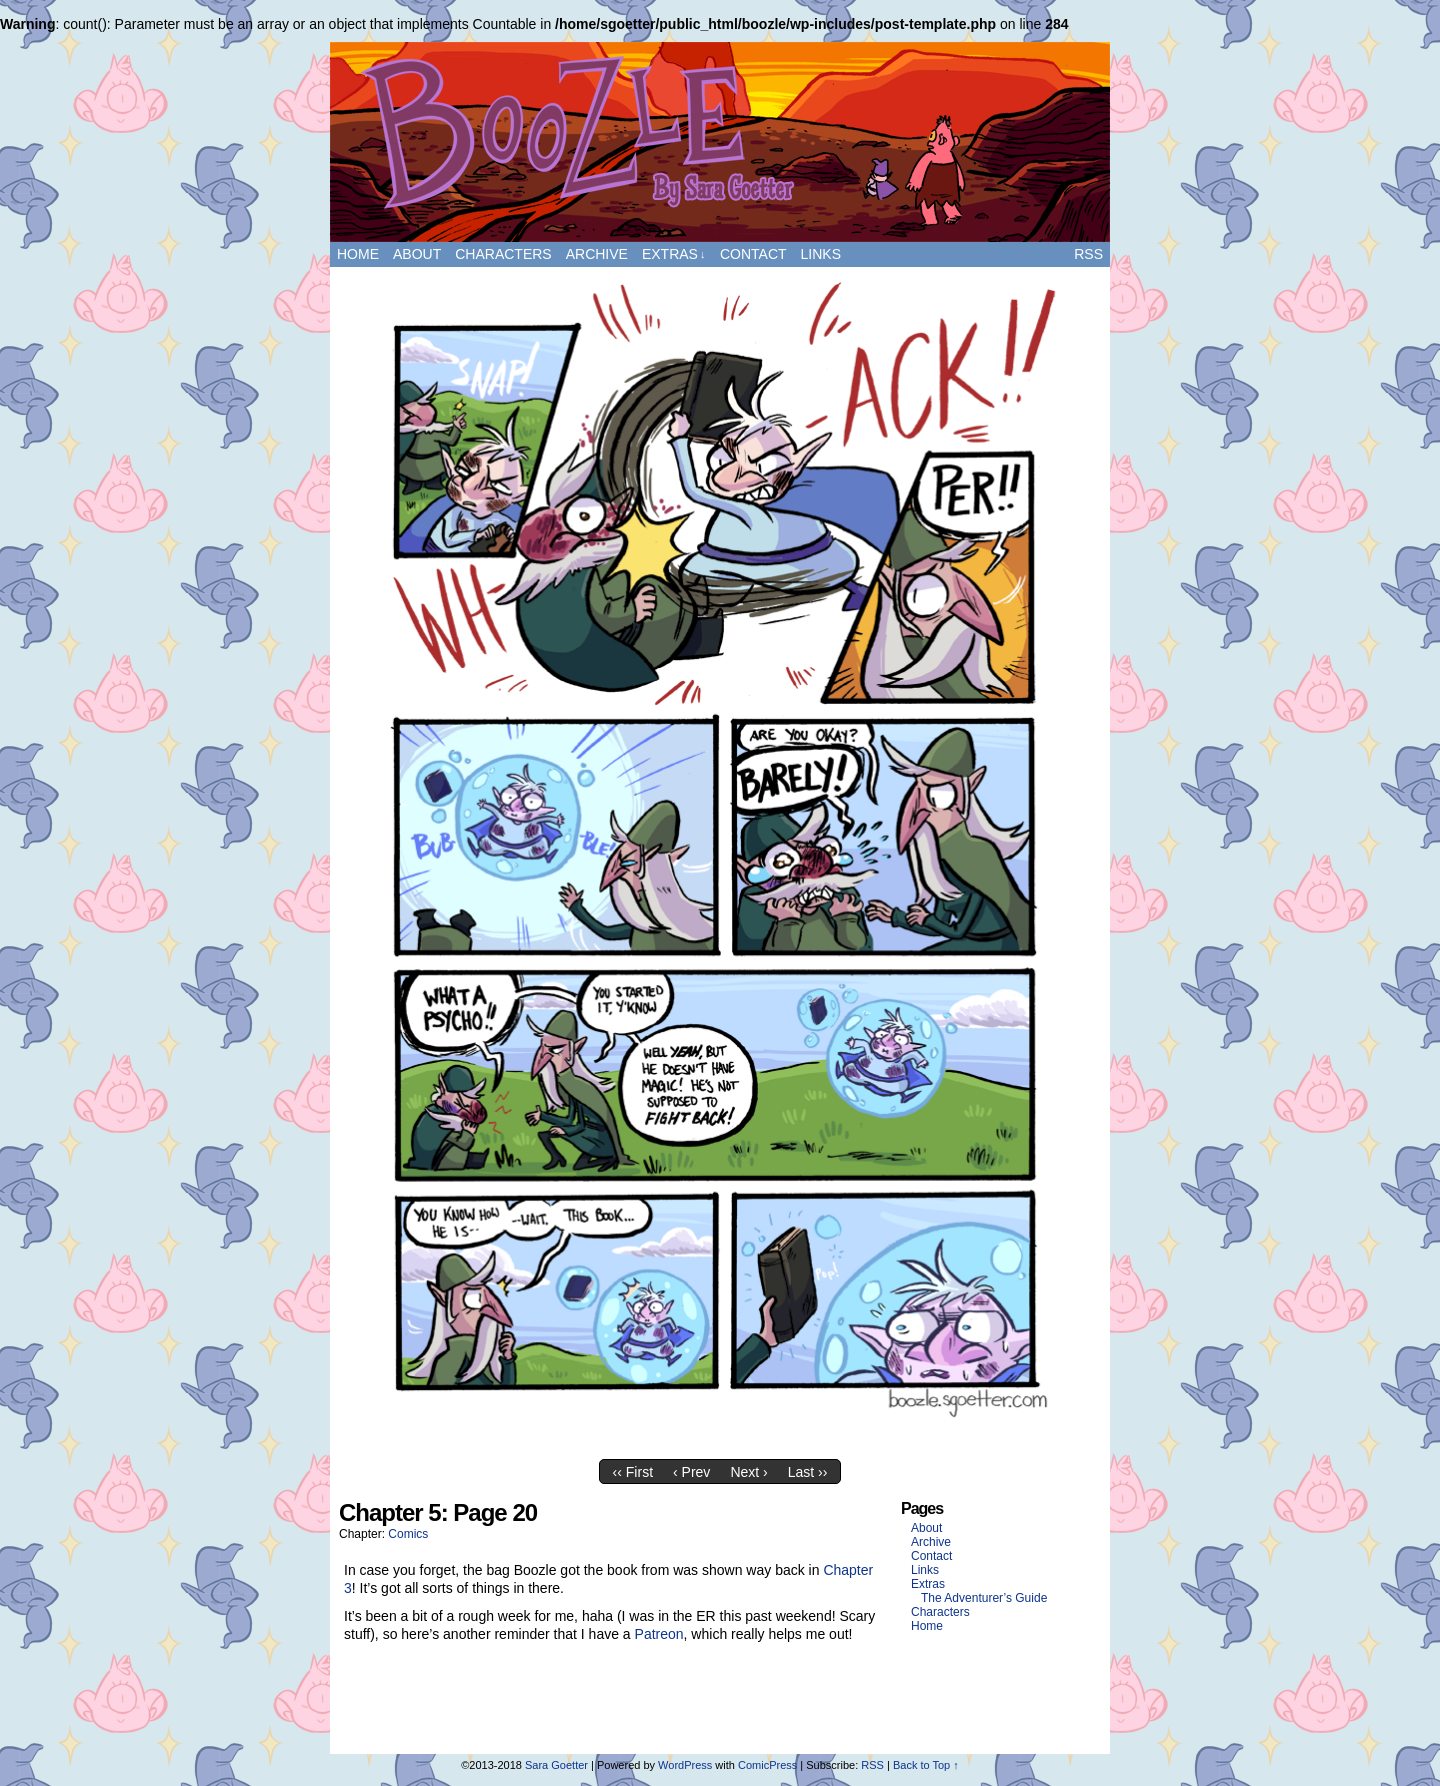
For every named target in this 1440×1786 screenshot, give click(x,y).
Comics (408, 1534)
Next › (748, 1472)
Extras (674, 254)
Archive (597, 254)
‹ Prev (691, 1472)
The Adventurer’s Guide (984, 1598)
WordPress (685, 1765)
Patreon (659, 1634)
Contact (753, 254)
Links (821, 254)
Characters (503, 254)
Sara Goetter (556, 1765)
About (417, 254)
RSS (1088, 254)
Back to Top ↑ (926, 1765)
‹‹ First (633, 1472)
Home (358, 254)
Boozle (720, 142)
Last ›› (808, 1472)
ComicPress (767, 1765)
